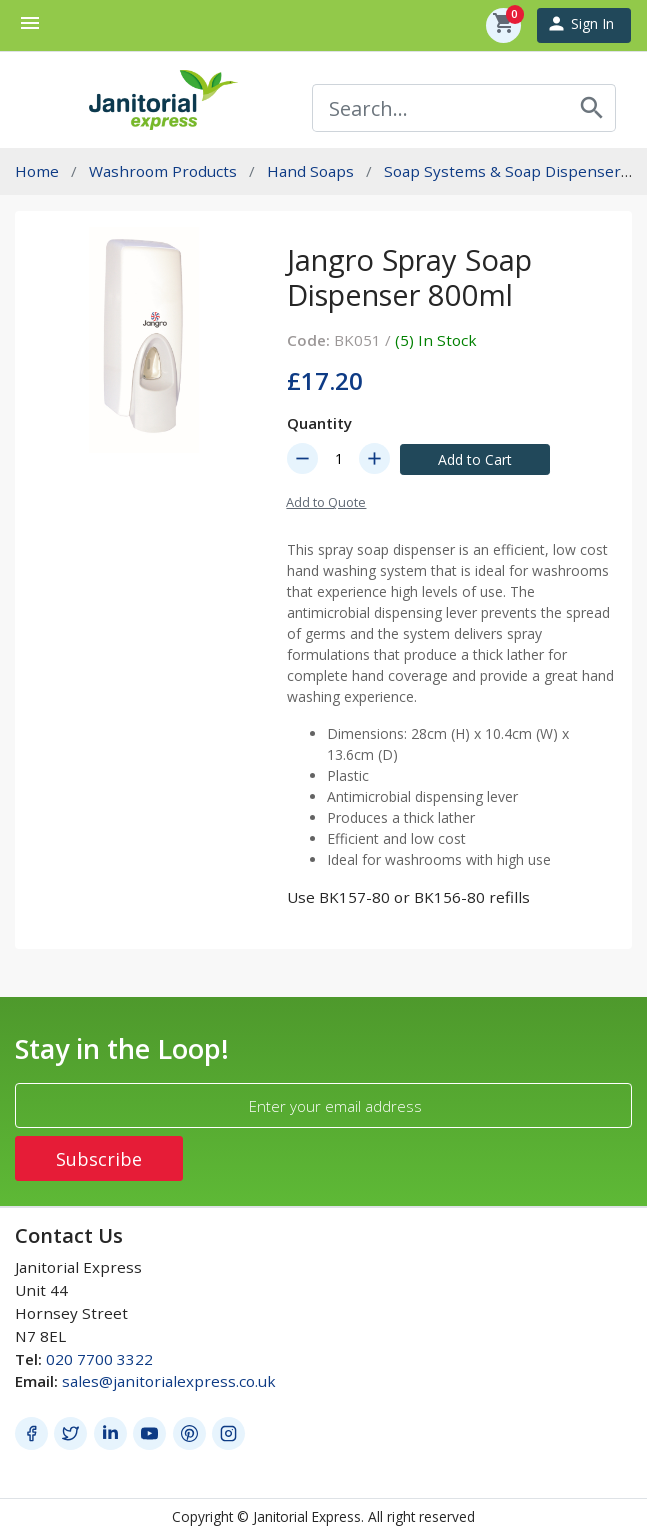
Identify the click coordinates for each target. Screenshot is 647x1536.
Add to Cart (475, 459)
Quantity (319, 423)
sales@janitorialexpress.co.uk (169, 1381)
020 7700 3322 (99, 1359)
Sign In (580, 23)
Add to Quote (326, 502)
